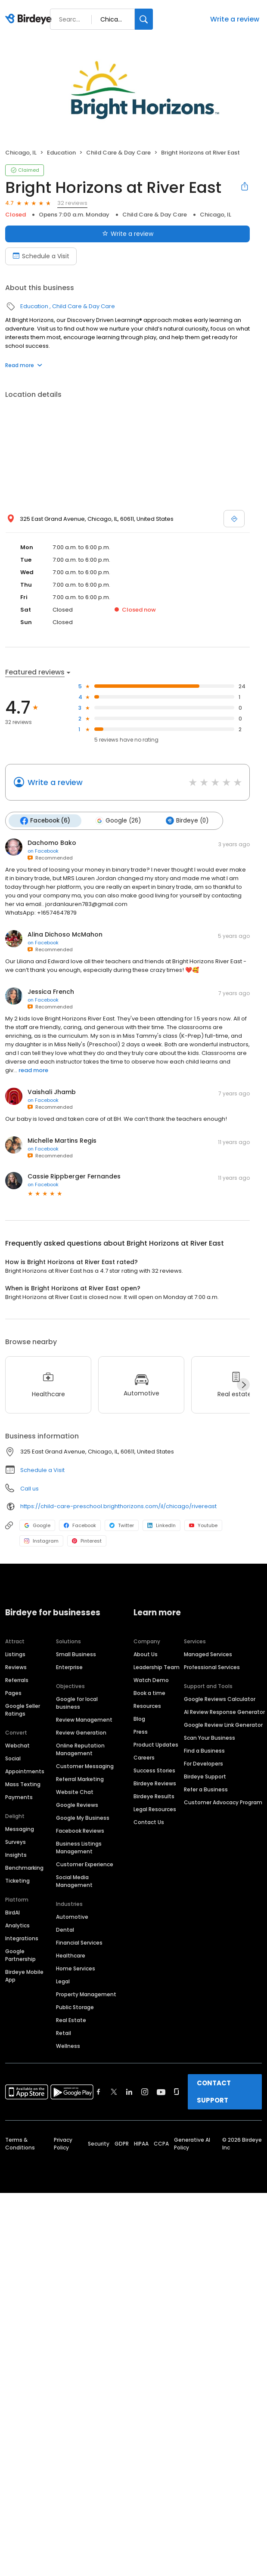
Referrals (16, 1680)
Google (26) (118, 820)
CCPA (161, 2143)
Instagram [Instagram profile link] (41, 1540)
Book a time (149, 1693)
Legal (63, 1981)
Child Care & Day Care (118, 152)
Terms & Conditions (20, 2143)
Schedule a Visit (42, 1470)
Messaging (19, 1829)
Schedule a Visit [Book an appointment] (40, 256)
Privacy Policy (63, 2143)
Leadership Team (157, 1667)
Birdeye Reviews (155, 1783)
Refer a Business (206, 1789)
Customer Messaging (85, 1766)
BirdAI (12, 1912)
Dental (65, 1929)
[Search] (144, 19)
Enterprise (69, 1667)
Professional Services (212, 1667)
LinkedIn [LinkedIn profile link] (161, 1525)
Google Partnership (20, 1955)
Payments (19, 1797)
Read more (23, 365)
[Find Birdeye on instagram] (144, 2091)
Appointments (24, 1771)
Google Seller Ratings (22, 1709)
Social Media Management (74, 1881)
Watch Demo (151, 1680)
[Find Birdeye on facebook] (98, 2091)
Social (13, 1758)
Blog (139, 1718)
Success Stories (154, 1770)
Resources (147, 1706)
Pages (13, 1693)
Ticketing (17, 1880)
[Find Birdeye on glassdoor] (176, 2091)
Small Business (76, 1654)
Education (61, 152)
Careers (144, 1757)
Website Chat (74, 1792)
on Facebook (43, 850)
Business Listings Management (79, 1847)
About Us (146, 1654)
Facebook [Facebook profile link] (80, 1525)
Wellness (68, 2046)
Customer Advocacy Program (223, 1802)
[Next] (243, 1384)
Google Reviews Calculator (219, 1699)
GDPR (122, 2143)
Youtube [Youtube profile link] (203, 1525)
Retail (63, 2033)
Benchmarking (24, 1867)
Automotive (72, 1916)
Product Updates (156, 1744)
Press (141, 1731)
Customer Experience (84, 1864)
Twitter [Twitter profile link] (121, 1525)
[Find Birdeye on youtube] (161, 2091)
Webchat (17, 1745)
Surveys (15, 1842)
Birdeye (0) (187, 820)
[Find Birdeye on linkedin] (129, 2091)
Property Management (86, 1994)
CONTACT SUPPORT (214, 2091)
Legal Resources (155, 1809)
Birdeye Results (154, 1796)
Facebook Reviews (80, 1830)
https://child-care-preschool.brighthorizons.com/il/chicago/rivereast (118, 1506)
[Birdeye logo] (30, 19)
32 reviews (72, 203)
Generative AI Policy (192, 2143)
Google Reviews (77, 1805)
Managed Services (208, 1654)
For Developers (203, 1763)
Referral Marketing (80, 1779)
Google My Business (82, 1817)
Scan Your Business (209, 1737)
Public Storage (75, 2007)
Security (98, 2143)
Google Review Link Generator (223, 1725)
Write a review (234, 19)
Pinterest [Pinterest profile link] (87, 1540)
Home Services (75, 1968)
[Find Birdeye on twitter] (114, 2091)
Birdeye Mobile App (24, 1975)
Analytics (17, 1925)
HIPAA (141, 2143)
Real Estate (71, 2020)
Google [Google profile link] (37, 1525)
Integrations (21, 1938)
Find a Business (204, 1750)
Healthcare (70, 1955)
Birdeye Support (205, 1776)
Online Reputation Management (80, 1749)
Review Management (84, 1719)
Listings (15, 1654)
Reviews (16, 1667)
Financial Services (79, 1942)
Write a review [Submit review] (127, 233)
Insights (16, 1855)
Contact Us (149, 1822)
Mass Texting (22, 1784)
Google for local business (77, 1702)
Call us (29, 1488)
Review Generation (81, 1732)
